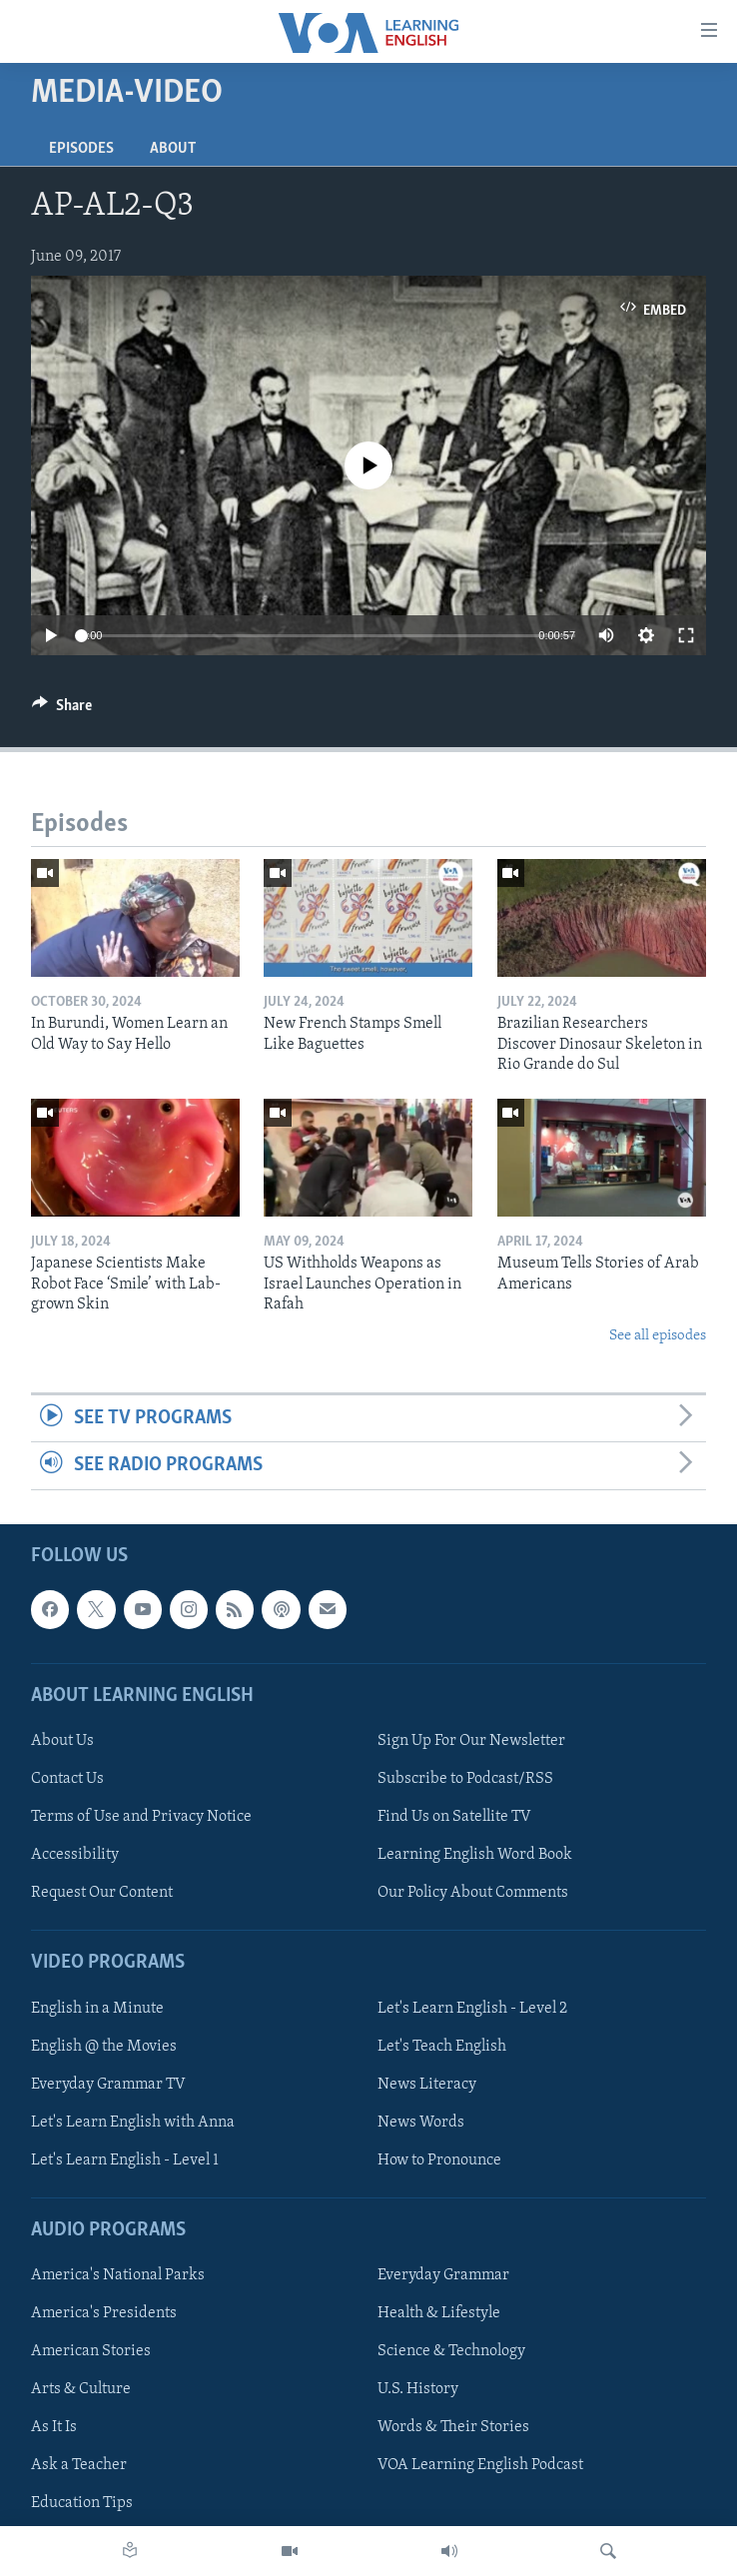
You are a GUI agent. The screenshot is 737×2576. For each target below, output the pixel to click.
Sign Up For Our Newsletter (471, 1741)
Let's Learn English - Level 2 (472, 2008)
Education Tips (82, 2503)
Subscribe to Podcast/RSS (465, 1779)
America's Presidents (104, 2313)
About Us (62, 1741)
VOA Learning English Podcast (480, 2465)
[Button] (62, 710)
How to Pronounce (439, 2159)
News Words (420, 2122)
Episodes (81, 149)
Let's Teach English (441, 2046)
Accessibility (75, 1855)
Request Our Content (102, 1893)
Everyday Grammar (443, 2275)
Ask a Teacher (79, 2465)
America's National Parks (118, 2275)
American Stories (91, 2351)
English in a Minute (97, 2008)
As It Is (54, 2427)
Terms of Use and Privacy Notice (141, 1817)
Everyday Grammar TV (108, 2084)
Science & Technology (451, 2351)
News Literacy (426, 2084)
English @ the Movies (104, 2046)
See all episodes (657, 1335)
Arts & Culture (81, 2389)
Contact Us (67, 1779)
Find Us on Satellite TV (454, 1817)
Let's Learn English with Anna (133, 2122)
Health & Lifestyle (438, 2313)
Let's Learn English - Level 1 (125, 2159)
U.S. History (417, 2389)
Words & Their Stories (453, 2427)
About (173, 149)
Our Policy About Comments (472, 1893)
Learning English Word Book (474, 1855)
